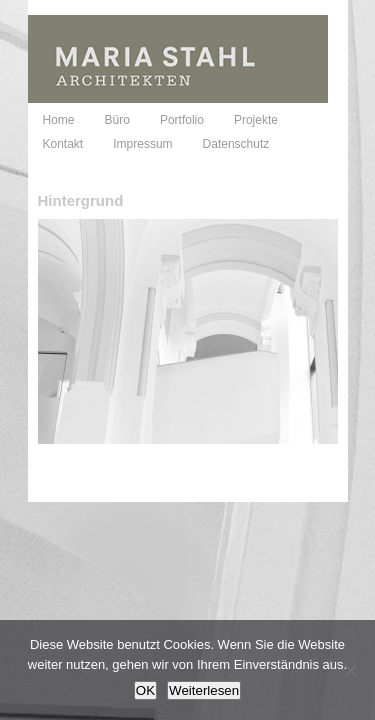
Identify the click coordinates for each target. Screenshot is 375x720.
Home (59, 120)
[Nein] (350, 670)
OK (145, 690)
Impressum (142, 144)
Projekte (256, 120)
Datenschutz (236, 144)
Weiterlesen (204, 690)
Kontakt (63, 144)
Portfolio (182, 120)
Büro (117, 120)
